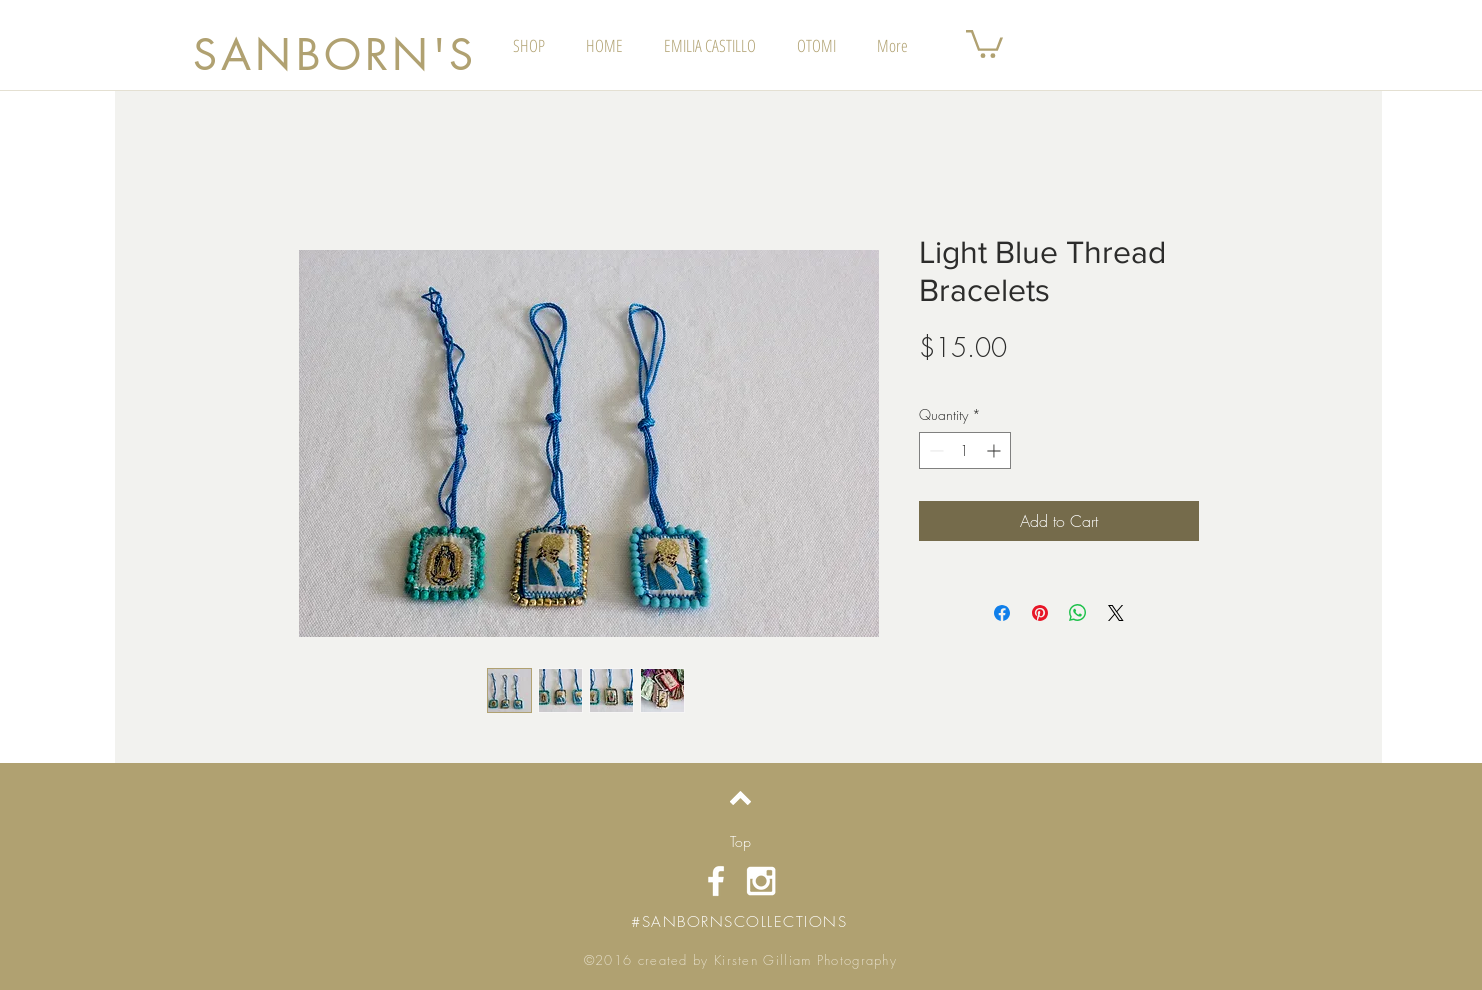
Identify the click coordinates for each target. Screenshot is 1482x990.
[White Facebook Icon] (716, 881)
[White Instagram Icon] (761, 881)
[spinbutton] (965, 450)
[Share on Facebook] (1002, 613)
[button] (984, 42)
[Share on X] (1116, 613)
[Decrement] (934, 450)
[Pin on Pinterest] (1040, 613)
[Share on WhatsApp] (1078, 613)
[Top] (740, 842)
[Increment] (995, 450)
